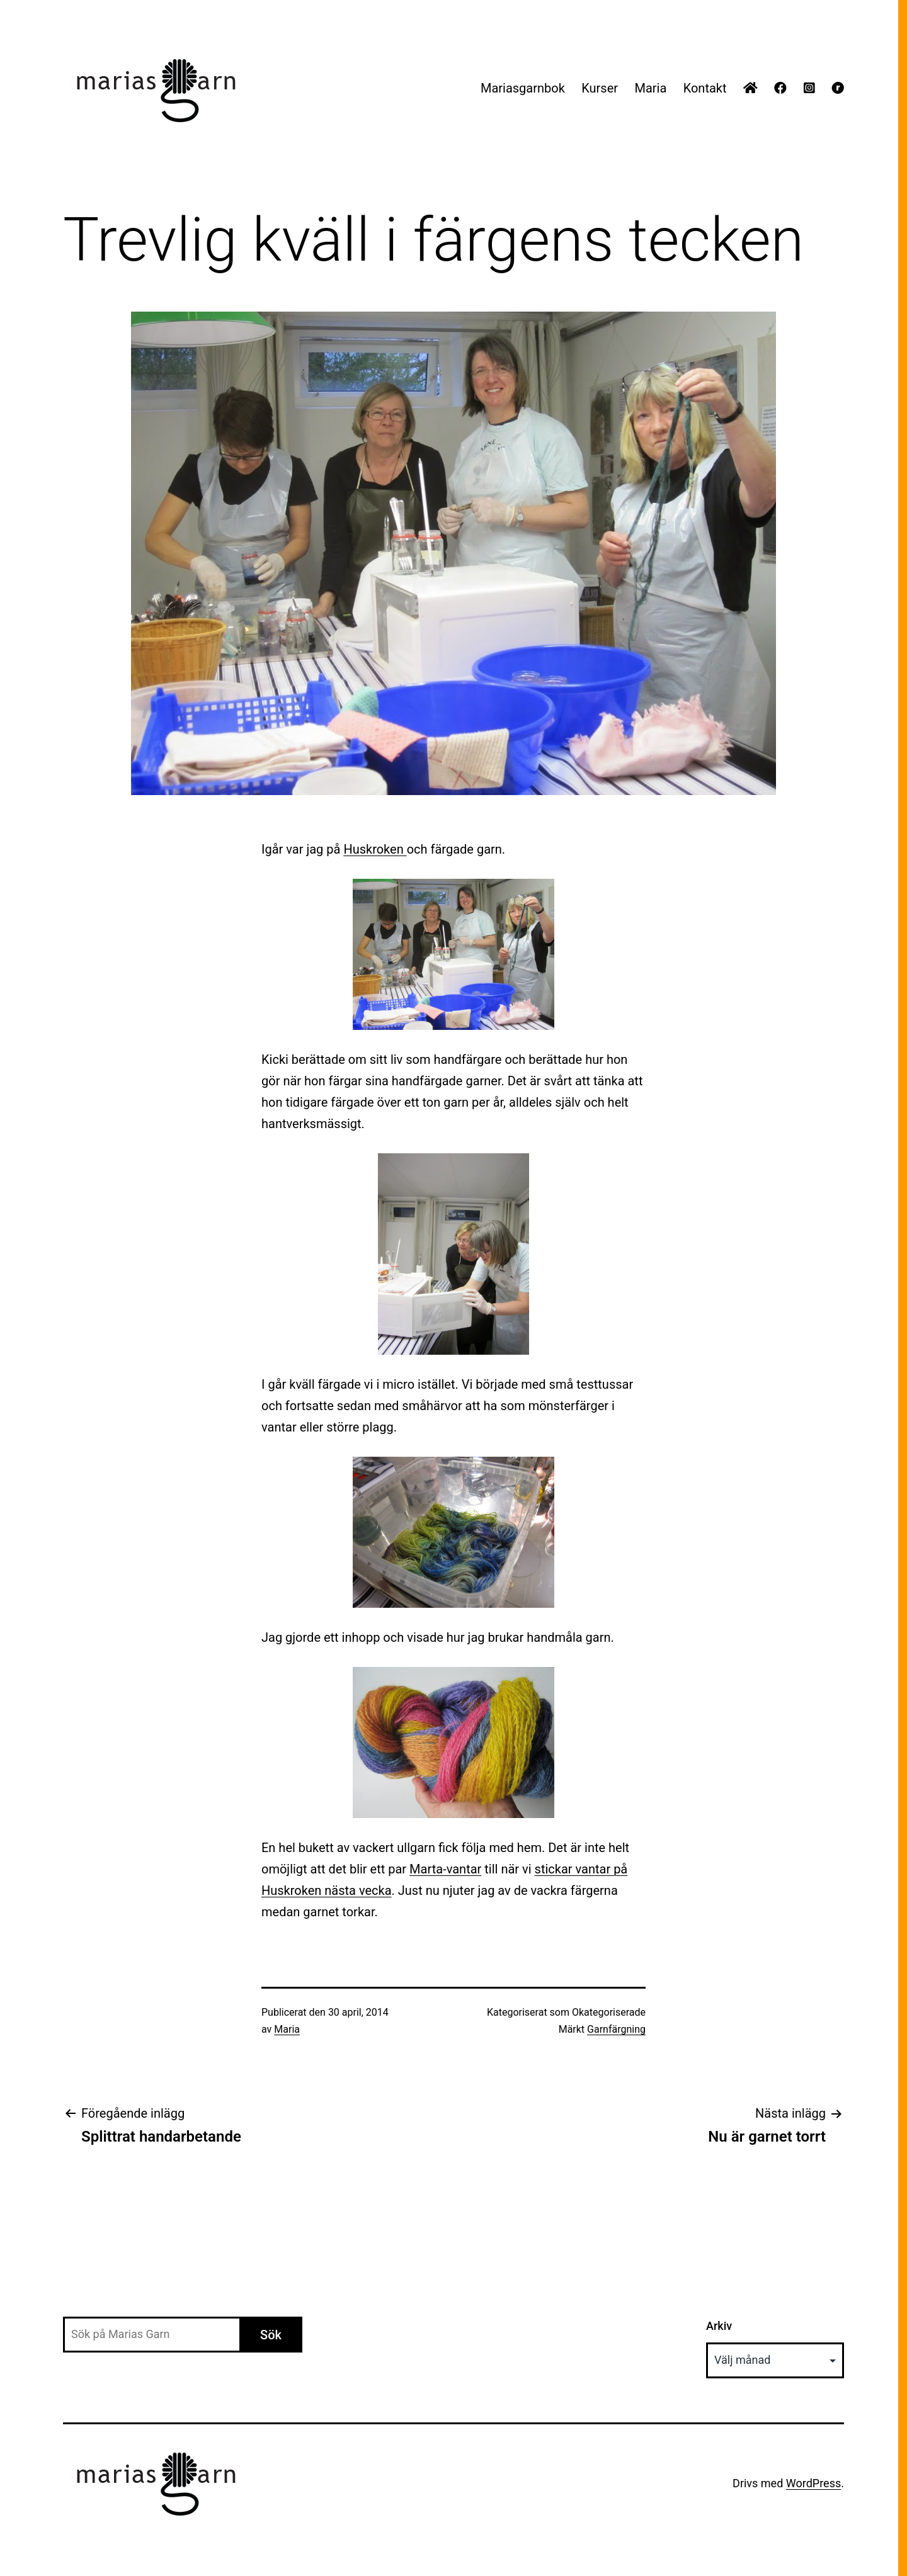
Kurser (599, 88)
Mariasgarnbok (523, 88)
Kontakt (705, 88)
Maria (650, 88)
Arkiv (719, 2325)
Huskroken (374, 849)
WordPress (813, 2483)
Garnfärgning (616, 2029)
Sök (271, 2334)
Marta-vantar (445, 1869)
